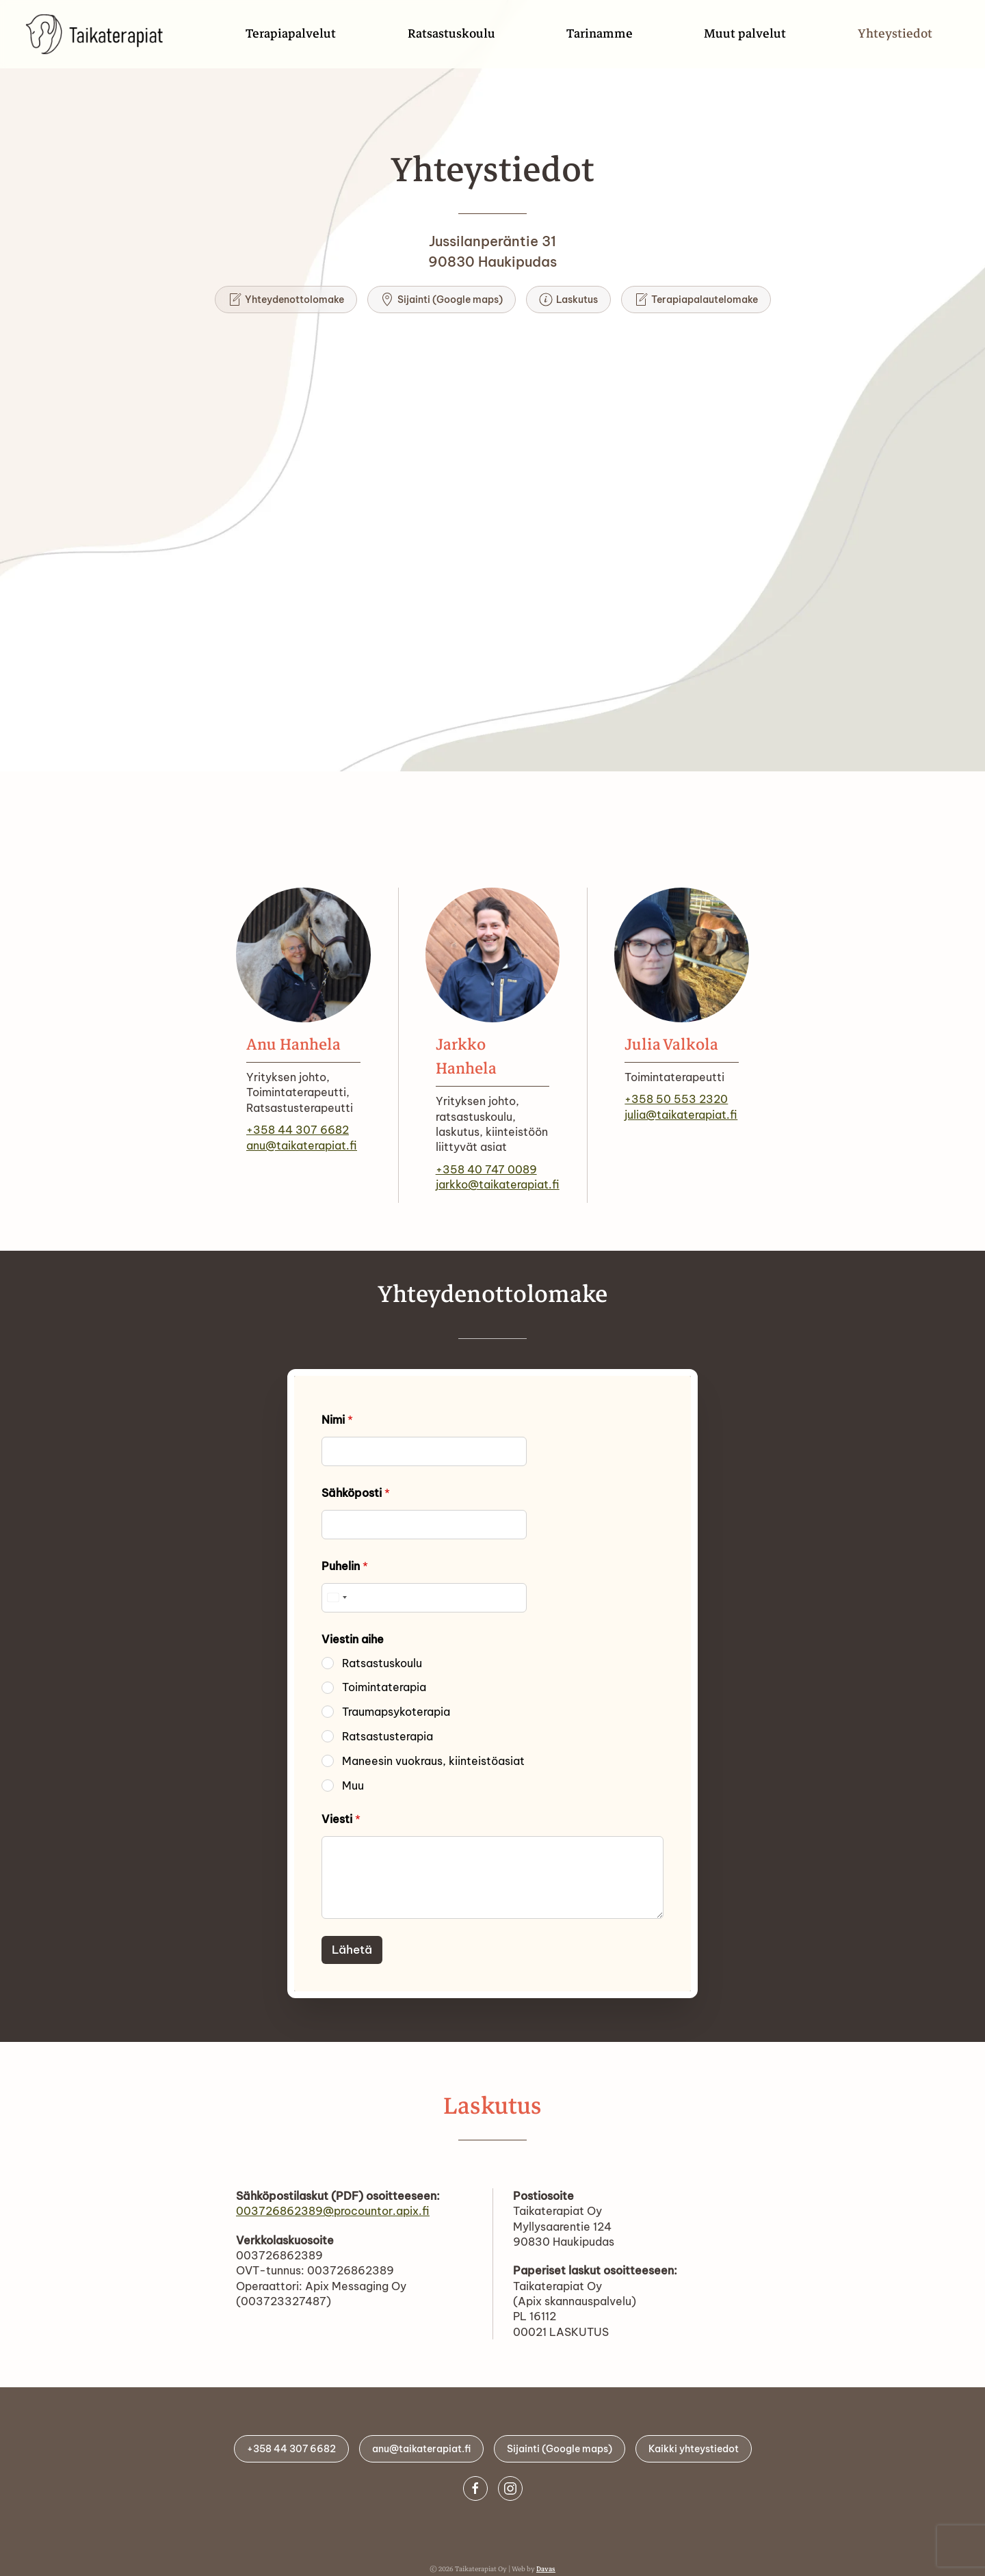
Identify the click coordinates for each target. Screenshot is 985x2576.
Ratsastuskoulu (382, 1663)
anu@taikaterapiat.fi (301, 1145)
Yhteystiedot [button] (895, 33)
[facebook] (479, 2488)
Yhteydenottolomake (286, 299)
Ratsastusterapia (387, 1736)
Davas (545, 2569)
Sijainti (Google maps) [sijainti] (441, 299)
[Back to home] (100, 34)
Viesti (340, 1819)
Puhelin (344, 1566)
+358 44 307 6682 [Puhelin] (287, 2449)
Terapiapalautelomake (696, 299)
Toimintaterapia (384, 1687)
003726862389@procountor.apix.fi (333, 2211)
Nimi (337, 1419)
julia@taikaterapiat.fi (681, 1114)
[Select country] (336, 1597)
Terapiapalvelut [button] (291, 33)
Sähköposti (355, 1493)
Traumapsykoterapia (396, 1711)
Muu (353, 1785)
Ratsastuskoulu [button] (451, 33)
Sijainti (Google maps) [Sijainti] (555, 2449)
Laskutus (568, 299)
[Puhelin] (424, 1597)
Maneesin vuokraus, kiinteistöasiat (433, 1761)
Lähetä (352, 1949)
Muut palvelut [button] (745, 33)
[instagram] (513, 2488)
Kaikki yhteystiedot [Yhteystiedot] (689, 2449)
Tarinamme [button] (599, 33)
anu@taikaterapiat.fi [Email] (417, 2449)
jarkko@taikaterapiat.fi (498, 1184)
